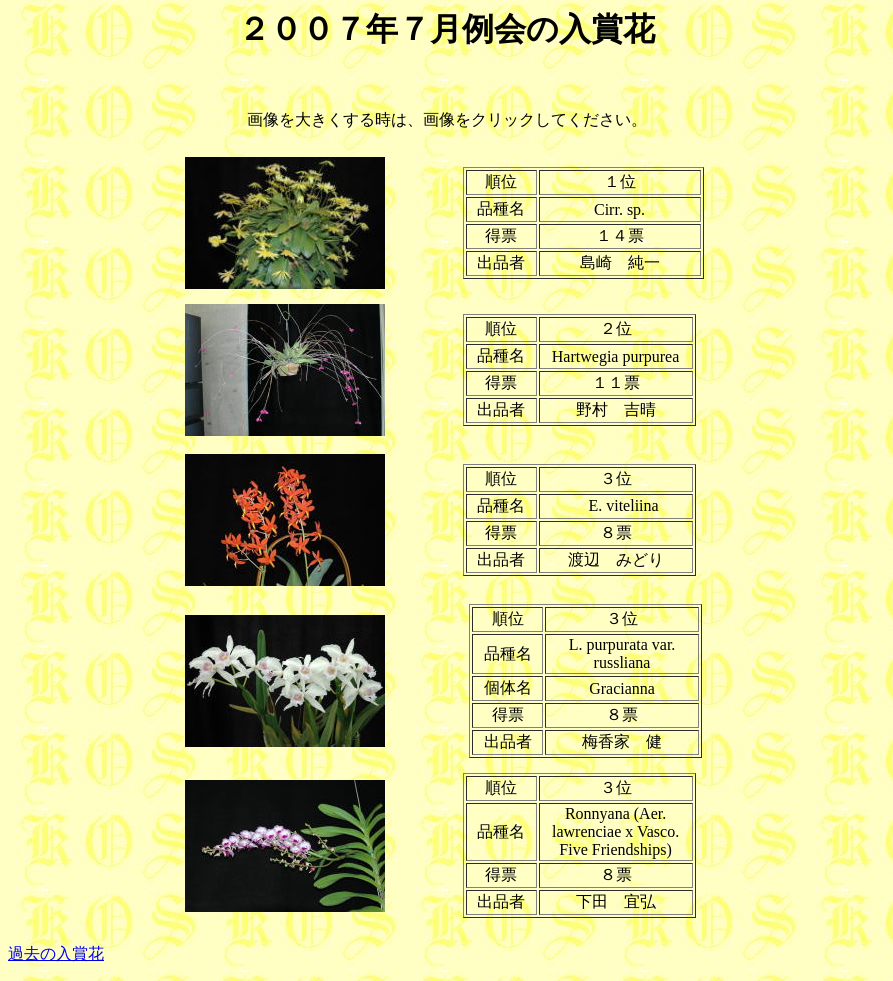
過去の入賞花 (56, 953)
